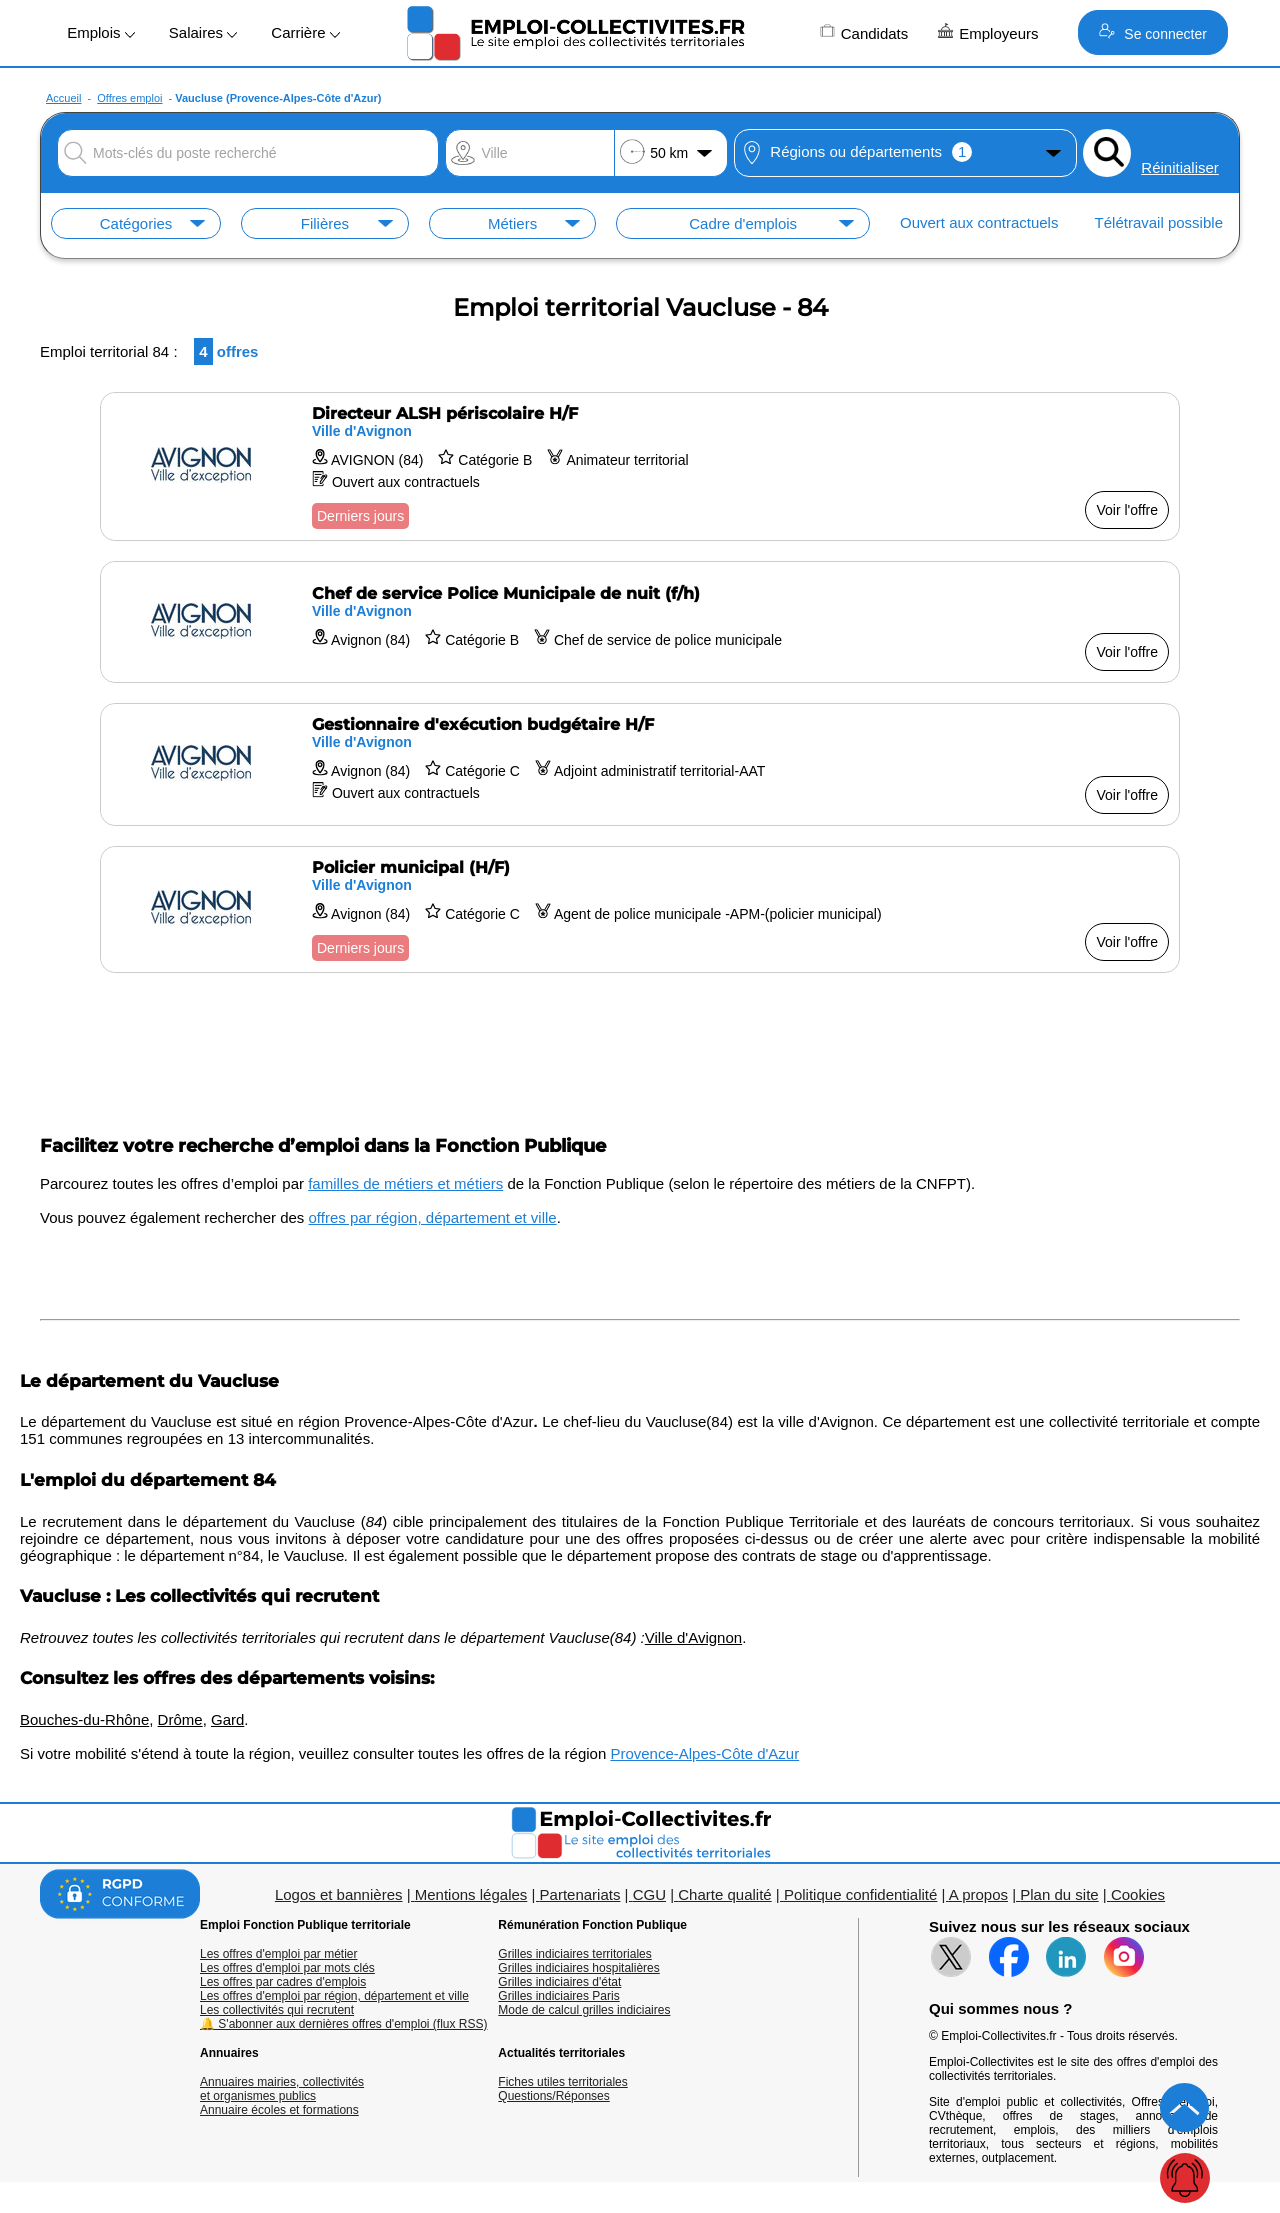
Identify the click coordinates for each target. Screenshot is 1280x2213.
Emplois (101, 32)
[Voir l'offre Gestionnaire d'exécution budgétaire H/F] (640, 764)
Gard (227, 1719)
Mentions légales (471, 1894)
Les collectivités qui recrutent (277, 2010)
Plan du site (1059, 1894)
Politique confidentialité (860, 1894)
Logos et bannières (339, 1894)
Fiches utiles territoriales (562, 2082)
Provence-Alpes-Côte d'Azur (704, 1753)
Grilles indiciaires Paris (558, 1996)
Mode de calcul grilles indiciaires (584, 2010)
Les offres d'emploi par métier (278, 1954)
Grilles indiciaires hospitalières (578, 1968)
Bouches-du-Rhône (84, 1719)
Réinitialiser (1180, 167)
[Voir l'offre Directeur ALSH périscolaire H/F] (640, 466)
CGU (649, 1894)
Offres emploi (129, 98)
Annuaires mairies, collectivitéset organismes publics (282, 2089)
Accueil (63, 98)
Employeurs (988, 32)
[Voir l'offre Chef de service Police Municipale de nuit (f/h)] (640, 622)
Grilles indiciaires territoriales (574, 1954)
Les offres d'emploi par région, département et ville (334, 1996)
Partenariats (580, 1894)
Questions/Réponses (553, 2096)
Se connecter (1152, 32)
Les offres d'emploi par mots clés (287, 1968)
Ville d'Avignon (693, 1637)
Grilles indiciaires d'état (559, 1982)
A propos (978, 1894)
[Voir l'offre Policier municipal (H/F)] (640, 909)
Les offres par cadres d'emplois (283, 1982)
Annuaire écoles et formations (279, 2110)
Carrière (305, 32)
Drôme (180, 1719)
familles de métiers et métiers (405, 1183)
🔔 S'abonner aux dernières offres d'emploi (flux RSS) (344, 2024)
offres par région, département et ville (433, 1217)
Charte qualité (724, 1894)
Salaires (203, 32)
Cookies (1138, 1894)
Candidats (864, 32)
